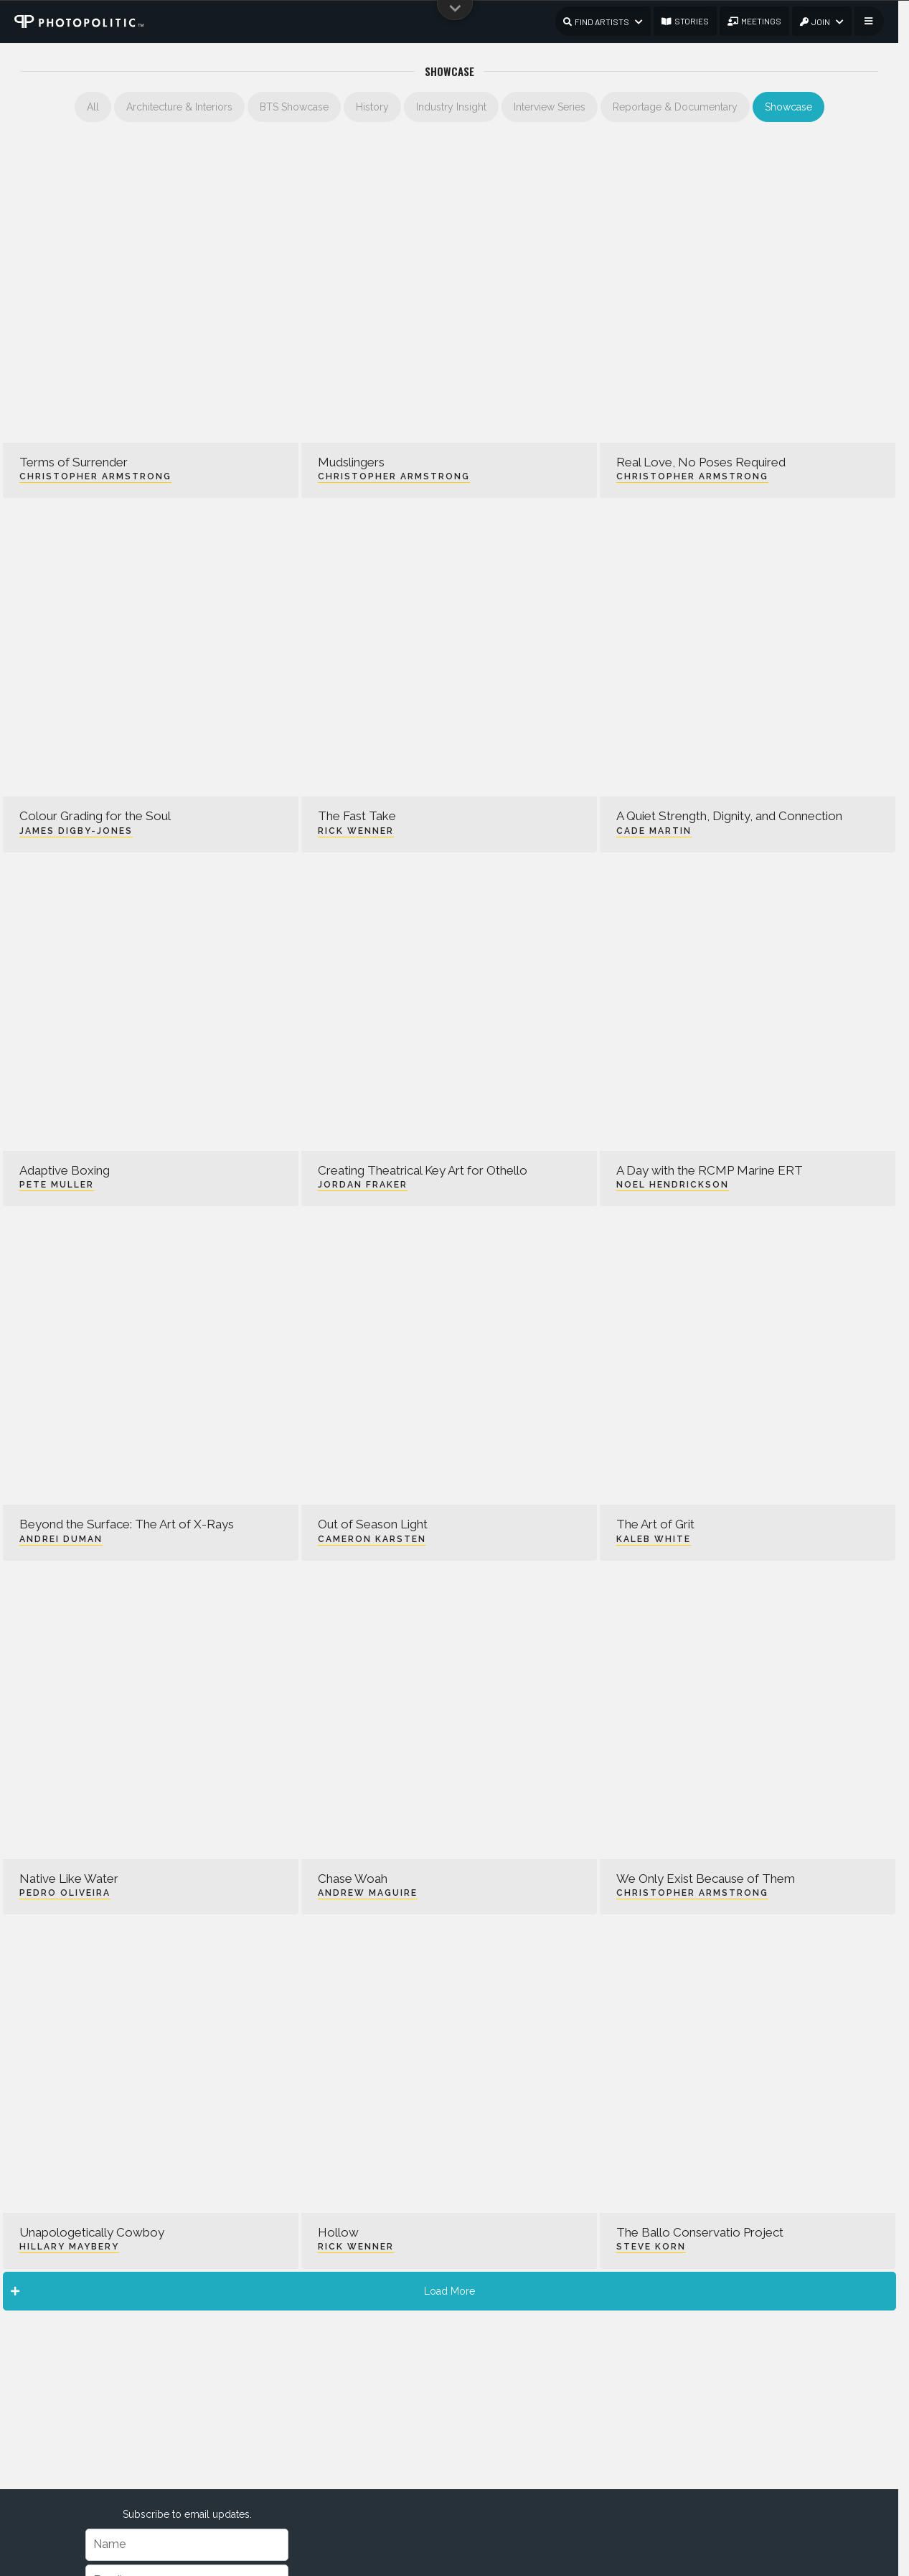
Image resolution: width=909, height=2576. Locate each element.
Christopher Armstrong (95, 476)
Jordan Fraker (363, 1185)
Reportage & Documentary (675, 107)
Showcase (788, 107)
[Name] (186, 2545)
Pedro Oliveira (64, 1893)
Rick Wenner (356, 831)
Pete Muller (56, 1185)
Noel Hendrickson (672, 1185)
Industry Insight (451, 107)
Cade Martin (654, 831)
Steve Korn (651, 2247)
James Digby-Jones (76, 831)
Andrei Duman (61, 1539)
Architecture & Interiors (179, 107)
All (93, 107)
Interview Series (549, 107)
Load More (243, 2291)
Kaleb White (653, 1539)
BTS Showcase (294, 107)
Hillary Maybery (69, 2247)
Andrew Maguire (368, 1893)
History (372, 107)
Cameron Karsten (372, 1539)
